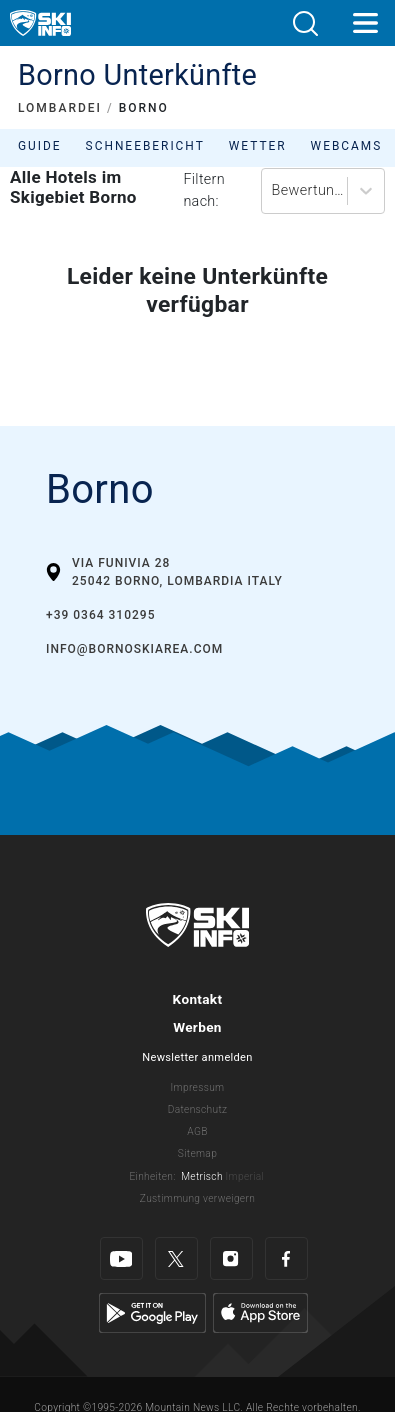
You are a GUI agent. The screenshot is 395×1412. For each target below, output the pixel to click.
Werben (197, 1027)
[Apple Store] (260, 1312)
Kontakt (198, 999)
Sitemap (197, 1153)
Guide (40, 146)
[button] (305, 23)
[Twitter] (176, 1258)
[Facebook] (286, 1258)
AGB (197, 1131)
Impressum (198, 1087)
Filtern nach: (204, 190)
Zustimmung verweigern (197, 1198)
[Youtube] (121, 1258)
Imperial (245, 1176)
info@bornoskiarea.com (134, 649)
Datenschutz (198, 1109)
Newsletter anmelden (197, 1057)
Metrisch (202, 1176)
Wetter (258, 146)
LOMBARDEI (60, 108)
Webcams (347, 146)
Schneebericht (145, 146)
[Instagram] (231, 1258)
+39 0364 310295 (100, 615)
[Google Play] (152, 1312)
